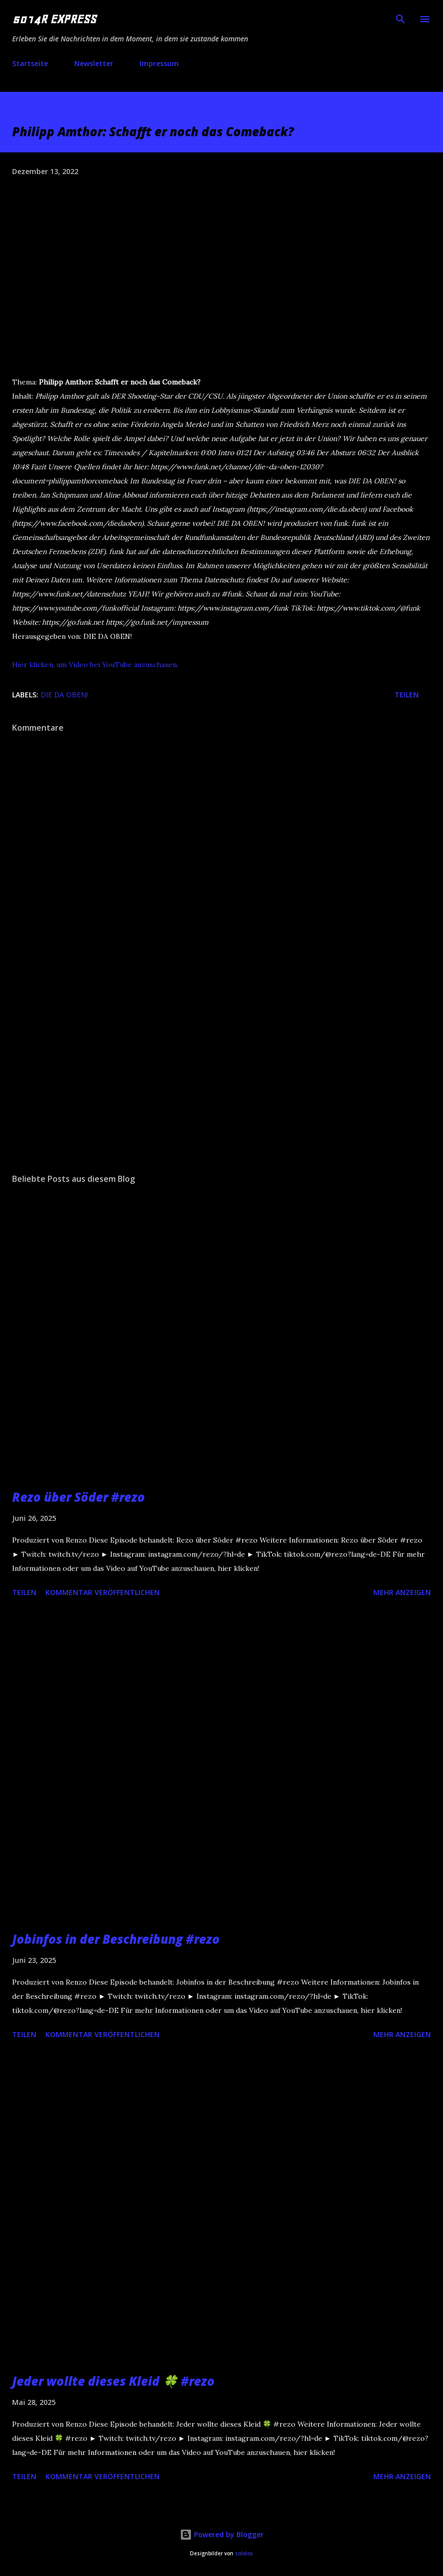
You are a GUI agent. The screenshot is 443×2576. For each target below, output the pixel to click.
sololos (244, 2553)
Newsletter (93, 63)
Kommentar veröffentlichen (102, 1592)
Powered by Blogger (222, 2534)
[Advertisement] (221, 1070)
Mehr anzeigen (402, 1592)
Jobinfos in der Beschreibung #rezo (116, 1939)
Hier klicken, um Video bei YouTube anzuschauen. (95, 664)
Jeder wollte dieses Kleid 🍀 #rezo (113, 2381)
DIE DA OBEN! (64, 694)
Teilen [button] (407, 694)
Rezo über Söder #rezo (78, 1497)
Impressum (159, 63)
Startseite (30, 63)
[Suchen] (401, 18)
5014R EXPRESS (54, 19)
